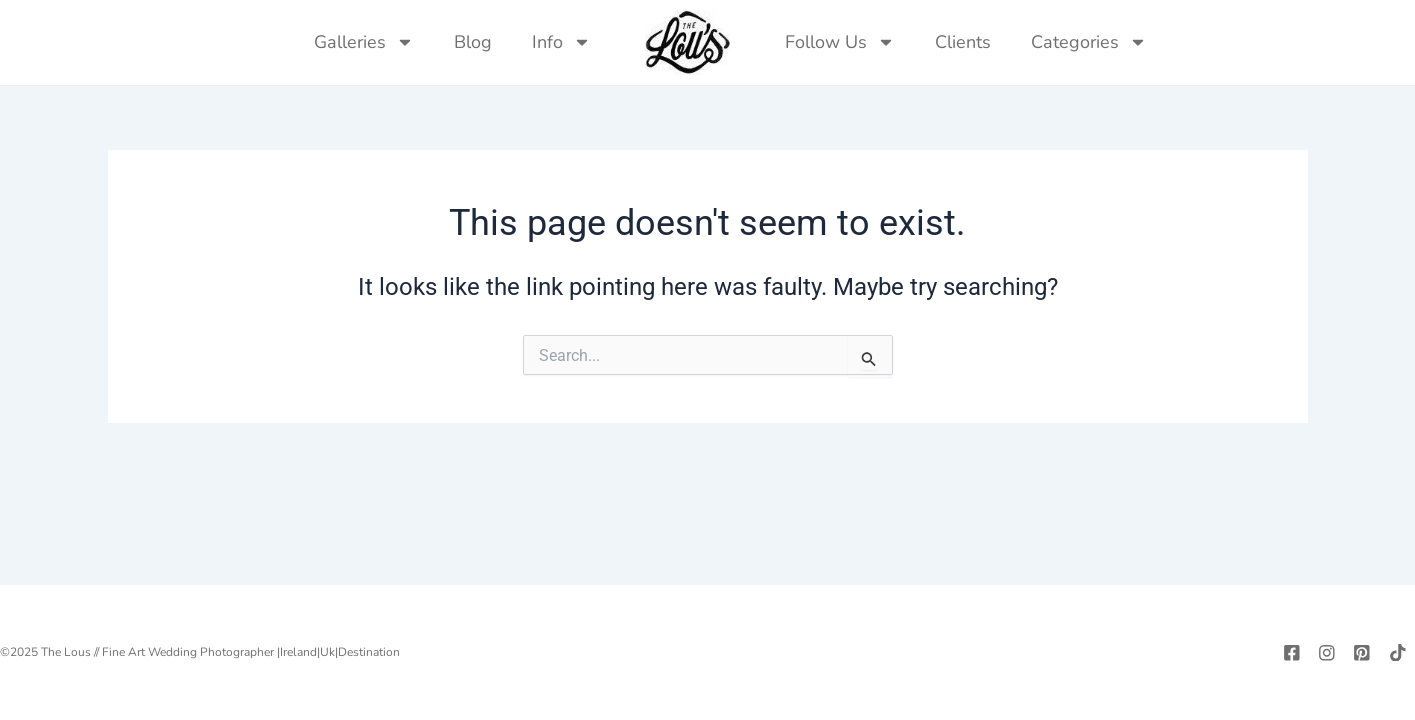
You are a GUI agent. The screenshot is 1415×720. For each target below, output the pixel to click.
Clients (963, 42)
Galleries (364, 42)
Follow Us (840, 42)
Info (561, 42)
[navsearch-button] (1187, 42)
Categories (1089, 42)
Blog (473, 42)
